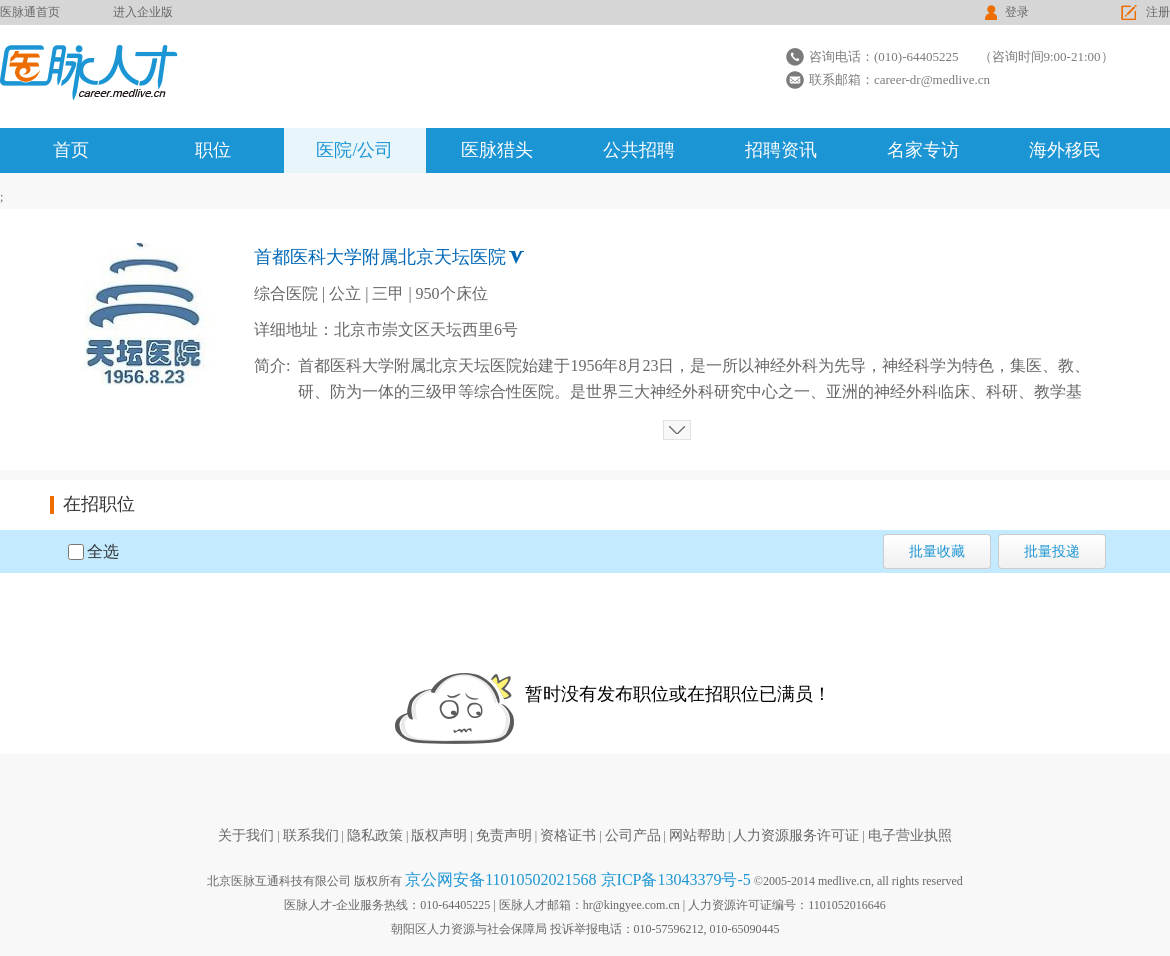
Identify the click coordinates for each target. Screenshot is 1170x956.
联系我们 (311, 835)
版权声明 (439, 835)
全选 (103, 551)
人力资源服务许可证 (796, 835)
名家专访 (923, 150)
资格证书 (568, 835)
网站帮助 (697, 835)
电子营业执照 (910, 835)
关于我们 (246, 835)
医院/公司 (354, 150)
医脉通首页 (30, 12)
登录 (1017, 12)
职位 (213, 150)
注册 (1158, 12)
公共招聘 (639, 150)
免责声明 (504, 835)
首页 (71, 150)
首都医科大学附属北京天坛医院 (380, 257)
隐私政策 (375, 835)
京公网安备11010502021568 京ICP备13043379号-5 (578, 879)
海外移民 (1065, 150)
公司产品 (633, 835)
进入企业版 (143, 12)
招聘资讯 (781, 150)
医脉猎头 (497, 150)
